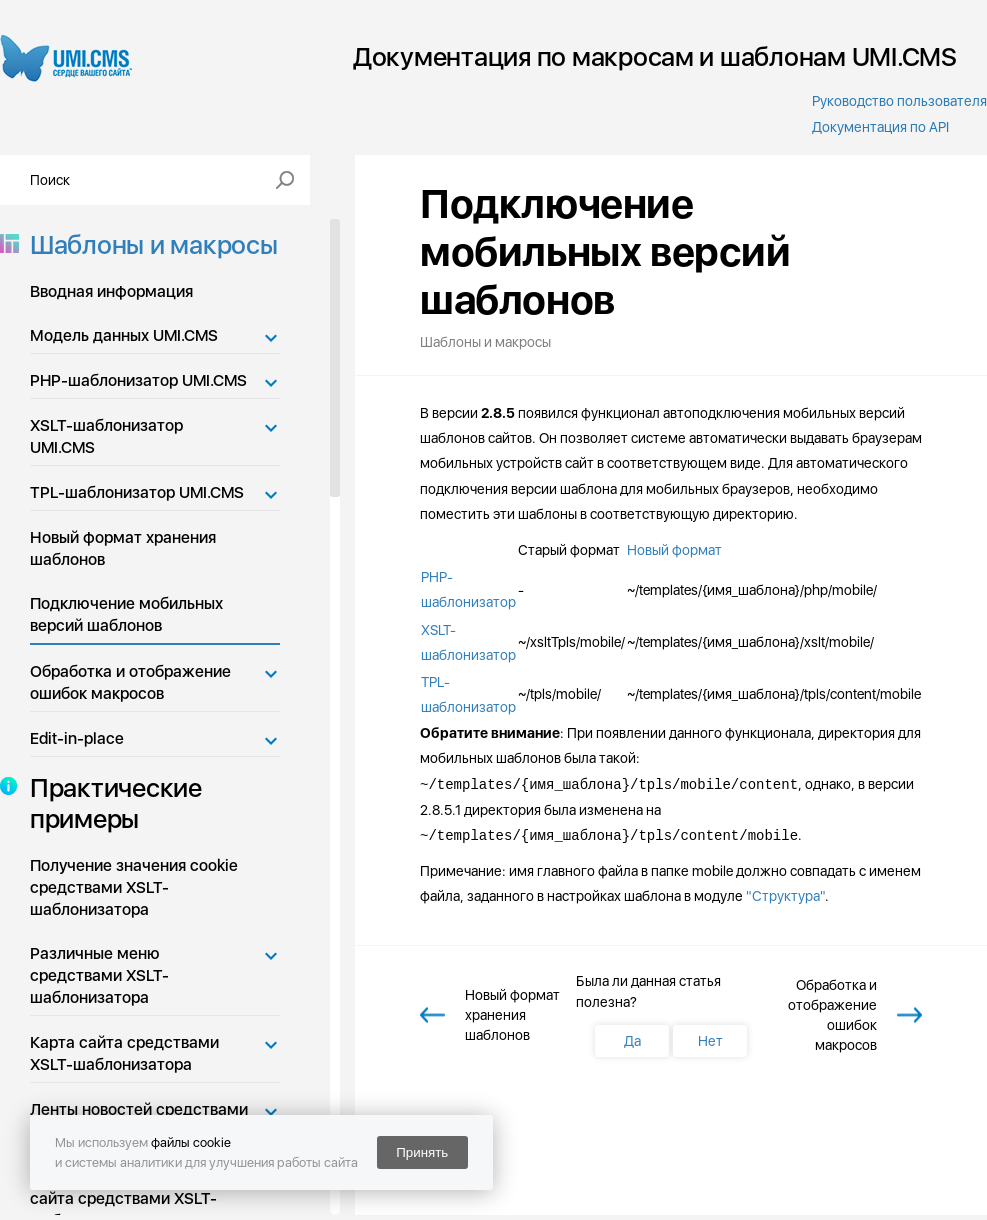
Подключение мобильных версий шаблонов (126, 614)
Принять (422, 1152)
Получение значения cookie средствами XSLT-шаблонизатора (134, 887)
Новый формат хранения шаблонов (123, 548)
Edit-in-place (77, 738)
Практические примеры (110, 803)
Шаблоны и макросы (148, 244)
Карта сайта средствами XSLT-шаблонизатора (124, 1053)
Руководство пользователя (899, 101)
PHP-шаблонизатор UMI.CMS (138, 380)
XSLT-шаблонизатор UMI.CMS (106, 436)
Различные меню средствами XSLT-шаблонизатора (99, 975)
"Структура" (785, 896)
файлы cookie (191, 1142)
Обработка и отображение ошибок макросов (130, 682)
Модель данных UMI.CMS (124, 335)
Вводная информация (111, 291)
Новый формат (674, 550)
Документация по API (880, 127)
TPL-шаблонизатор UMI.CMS (137, 492)
